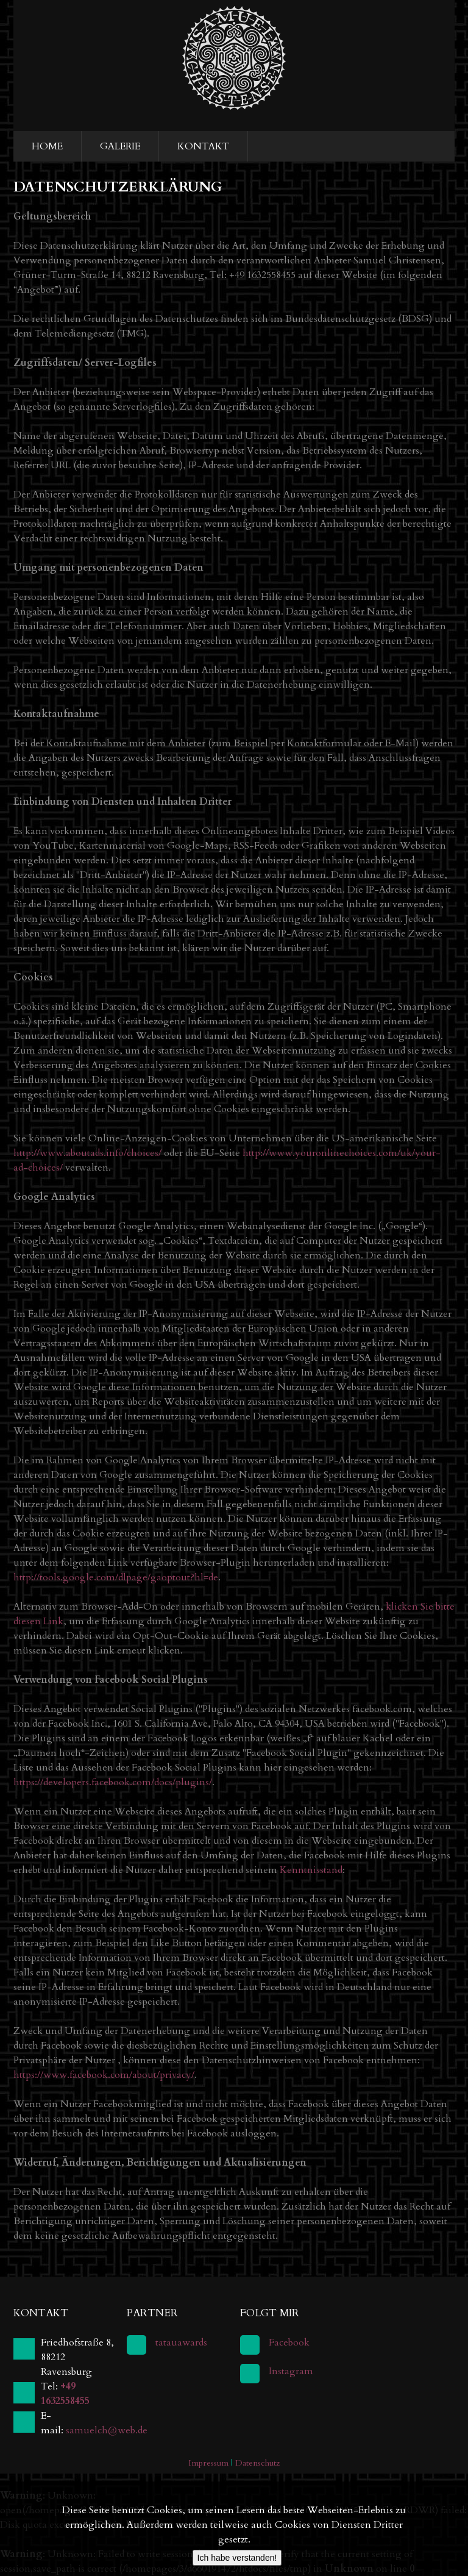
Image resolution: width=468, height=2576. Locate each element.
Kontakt (203, 146)
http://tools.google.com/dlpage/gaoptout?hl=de (115, 1577)
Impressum (208, 2463)
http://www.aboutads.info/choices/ (87, 1153)
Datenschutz (257, 2463)
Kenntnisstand (311, 1870)
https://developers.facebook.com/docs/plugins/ (112, 1782)
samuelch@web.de (106, 2430)
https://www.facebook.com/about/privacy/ (103, 2075)
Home (47, 146)
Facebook (289, 2342)
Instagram (291, 2371)
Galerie (120, 146)
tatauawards (181, 2342)
